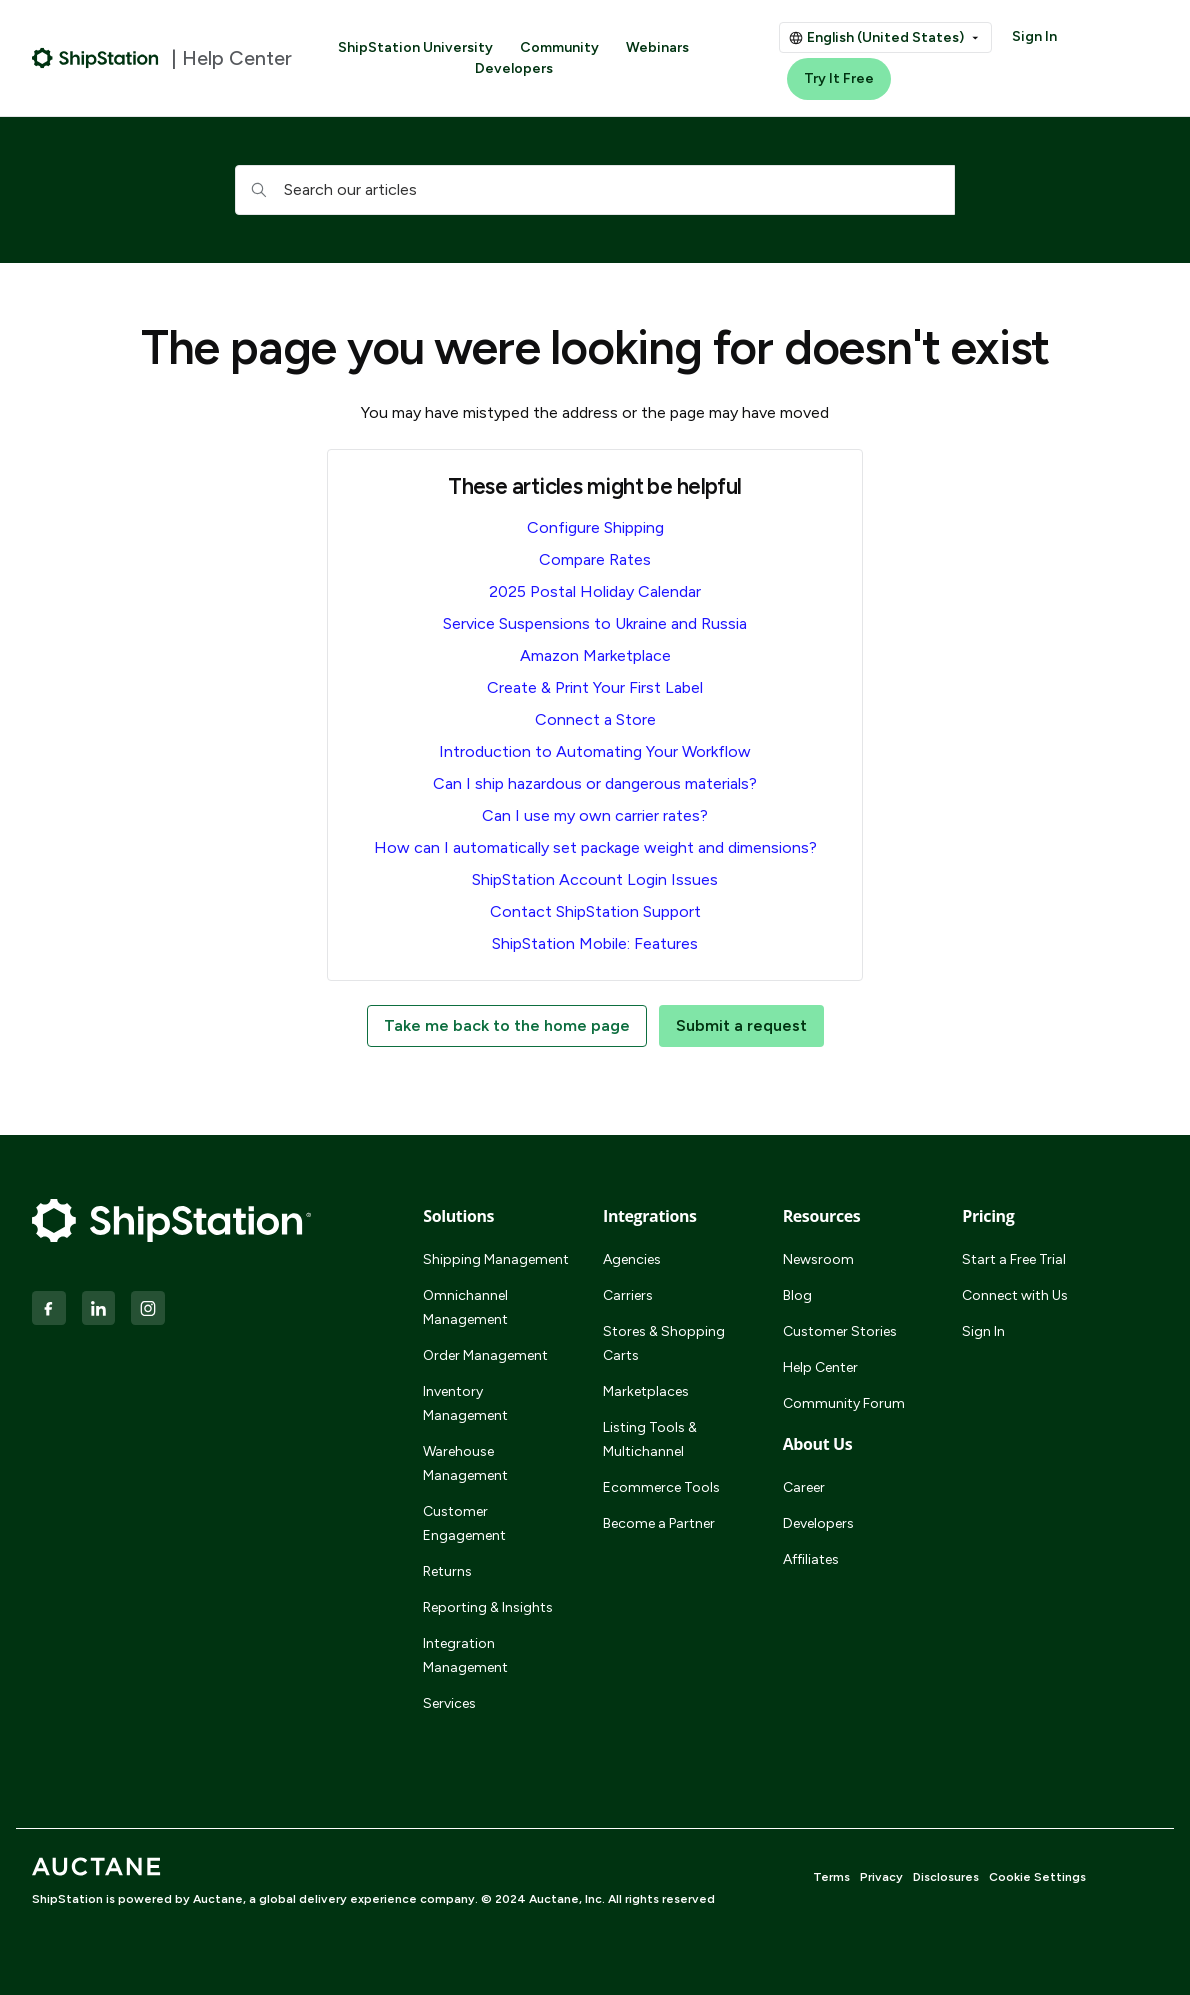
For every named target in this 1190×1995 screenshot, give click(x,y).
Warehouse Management (465, 1463)
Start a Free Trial (1014, 1259)
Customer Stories (840, 1331)
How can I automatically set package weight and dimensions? (595, 847)
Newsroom (818, 1259)
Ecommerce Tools (661, 1487)
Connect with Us (1015, 1295)
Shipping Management (496, 1259)
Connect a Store (595, 719)
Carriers (628, 1295)
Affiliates (811, 1559)
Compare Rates (595, 559)
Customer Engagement (464, 1523)
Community (559, 47)
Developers (514, 68)
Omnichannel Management (465, 1307)
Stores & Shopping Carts (664, 1343)
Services (449, 1703)
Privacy (881, 1877)
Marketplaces (646, 1391)
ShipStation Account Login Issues (595, 879)
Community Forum (844, 1403)
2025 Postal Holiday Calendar (595, 591)
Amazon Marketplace (595, 655)
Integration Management (465, 1655)
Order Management (485, 1355)
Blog (797, 1295)
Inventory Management (465, 1403)
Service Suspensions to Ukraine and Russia (595, 623)
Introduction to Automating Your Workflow (595, 751)
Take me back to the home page (507, 1025)
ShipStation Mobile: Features (595, 943)
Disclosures (946, 1877)
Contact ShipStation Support (595, 911)
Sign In (1034, 36)
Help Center (820, 1367)
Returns (447, 1571)
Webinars (657, 47)
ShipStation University (415, 47)
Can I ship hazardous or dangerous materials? (595, 783)
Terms (831, 1877)
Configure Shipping (595, 527)
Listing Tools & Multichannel (650, 1439)
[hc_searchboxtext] (595, 190)
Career (804, 1487)
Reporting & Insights (488, 1607)
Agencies (632, 1259)
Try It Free (839, 78)
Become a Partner (659, 1523)
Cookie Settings (1037, 1877)
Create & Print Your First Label (595, 687)
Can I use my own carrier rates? (595, 815)
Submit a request (741, 1025)
